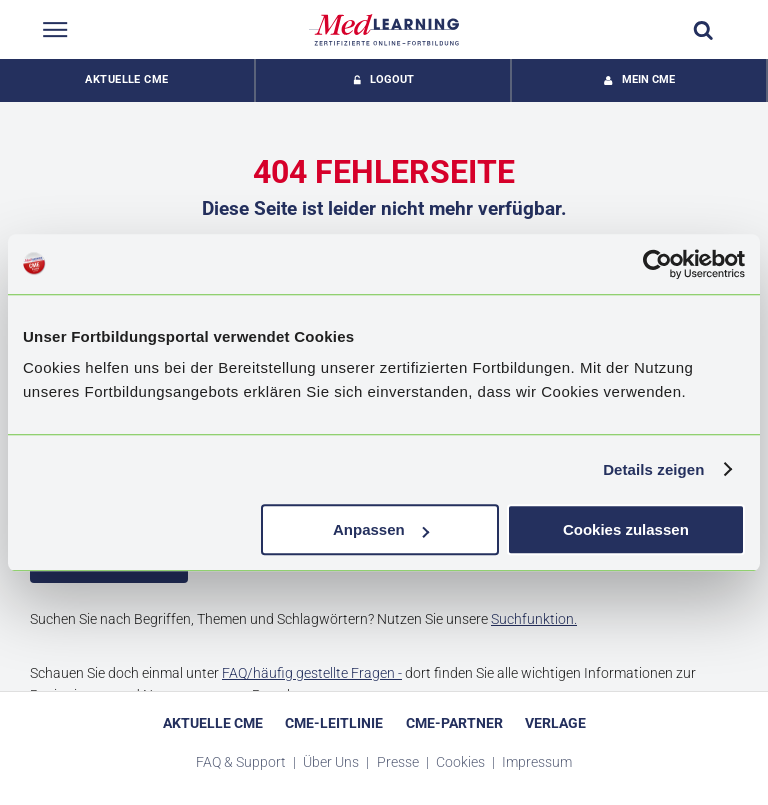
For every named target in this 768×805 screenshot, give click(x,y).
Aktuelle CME (126, 79)
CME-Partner (454, 723)
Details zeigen (653, 469)
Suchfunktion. (534, 619)
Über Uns (332, 762)
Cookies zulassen (626, 529)
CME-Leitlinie (334, 723)
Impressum (537, 762)
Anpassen (381, 529)
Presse (399, 762)
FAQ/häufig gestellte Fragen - (312, 673)
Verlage (555, 723)
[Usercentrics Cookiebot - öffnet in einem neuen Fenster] (657, 264)
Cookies (462, 762)
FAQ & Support (242, 762)
